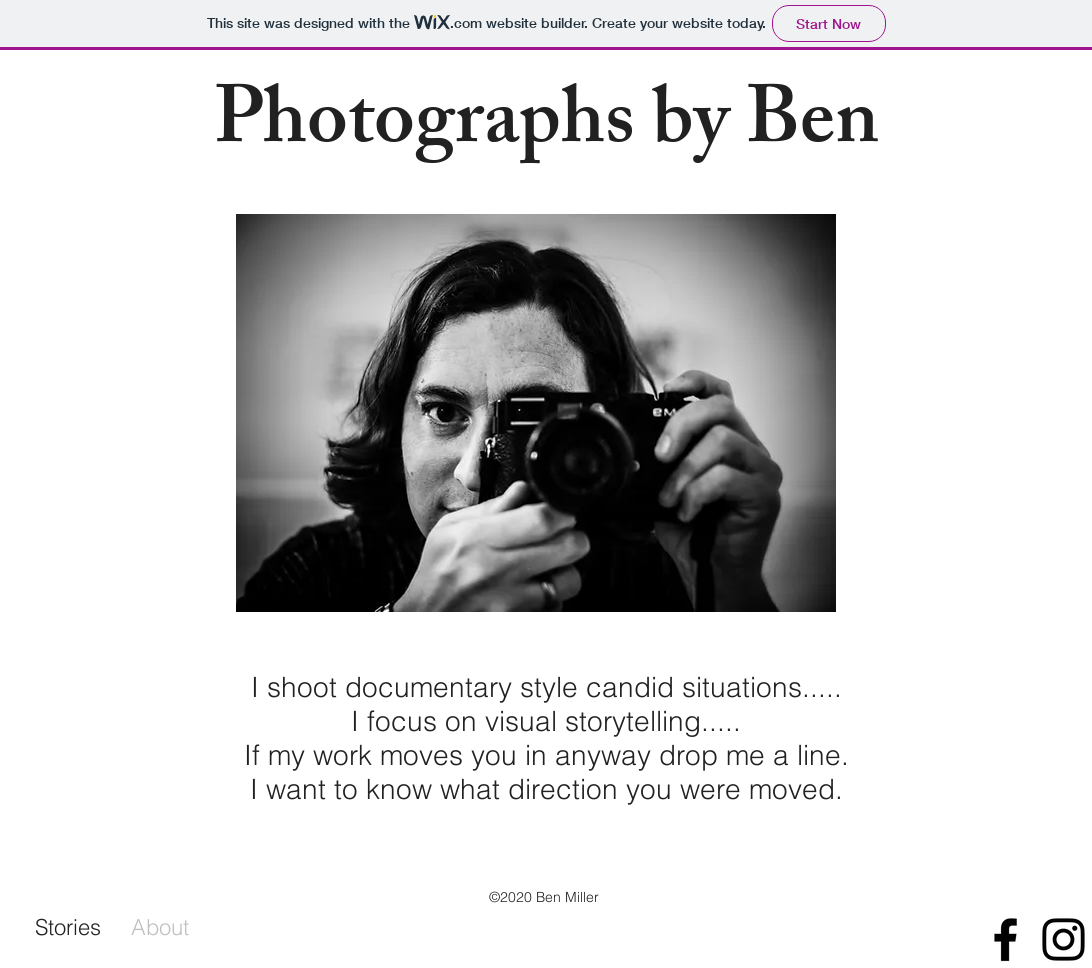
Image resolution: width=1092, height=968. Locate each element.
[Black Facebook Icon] (1005, 939)
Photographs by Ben (546, 128)
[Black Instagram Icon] (1063, 939)
